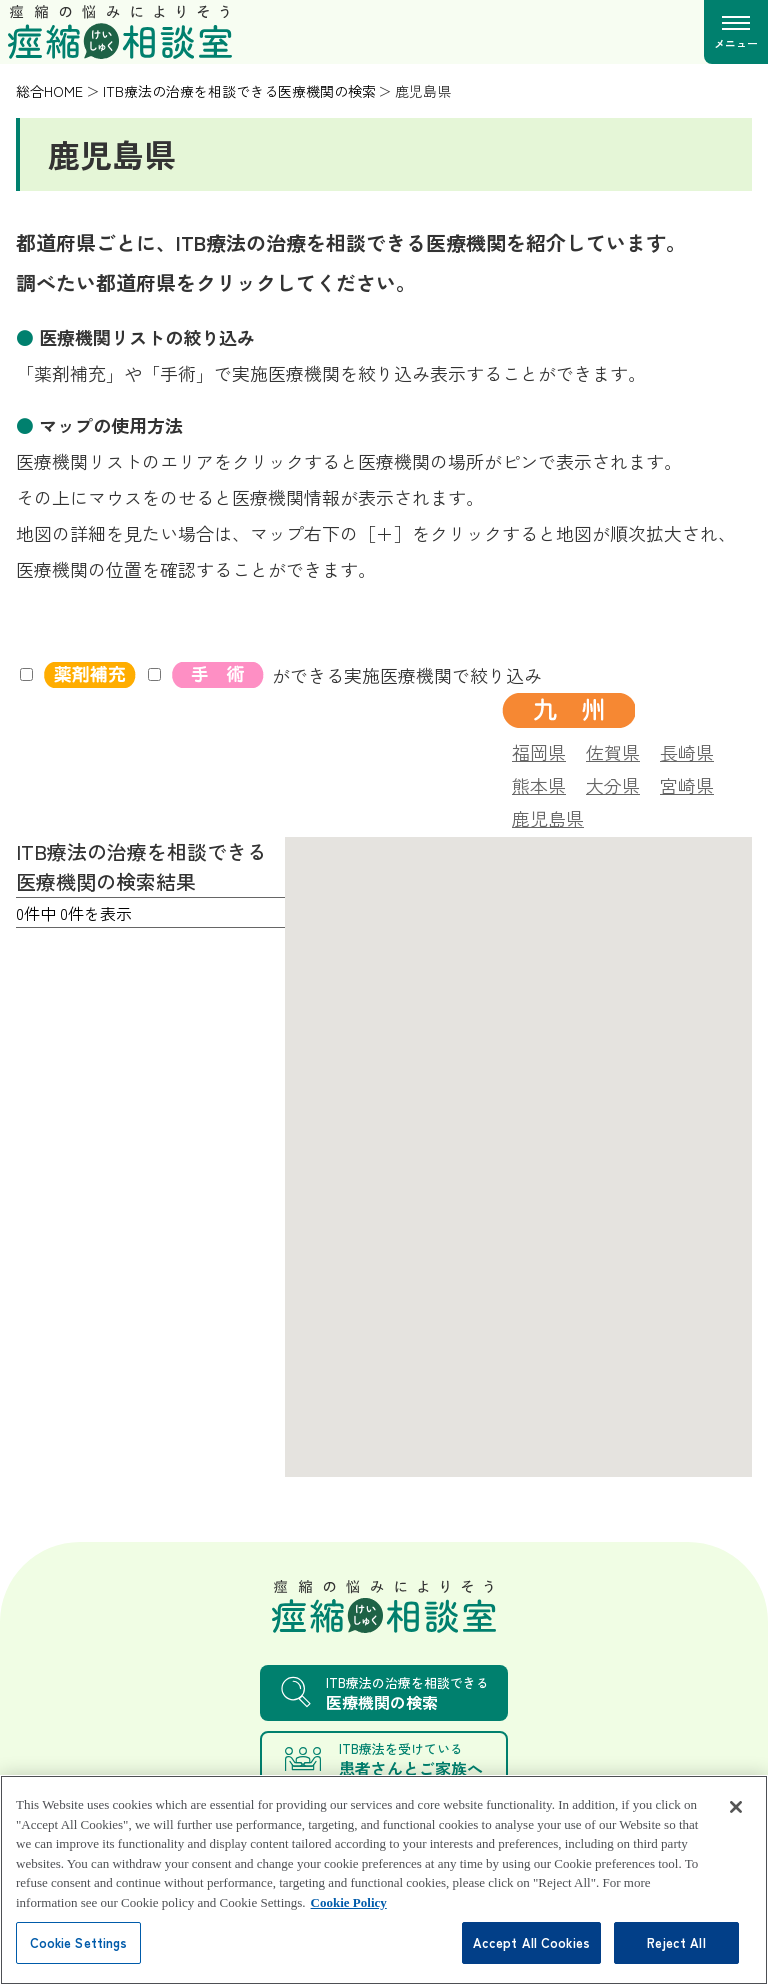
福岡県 (539, 750)
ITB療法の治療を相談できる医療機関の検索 (239, 91)
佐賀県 (613, 750)
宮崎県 (687, 783)
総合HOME (49, 91)
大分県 (613, 783)
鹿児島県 (548, 816)
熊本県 (539, 783)
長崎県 (687, 750)
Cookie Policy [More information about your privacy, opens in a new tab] (349, 1925)
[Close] (736, 1830)
